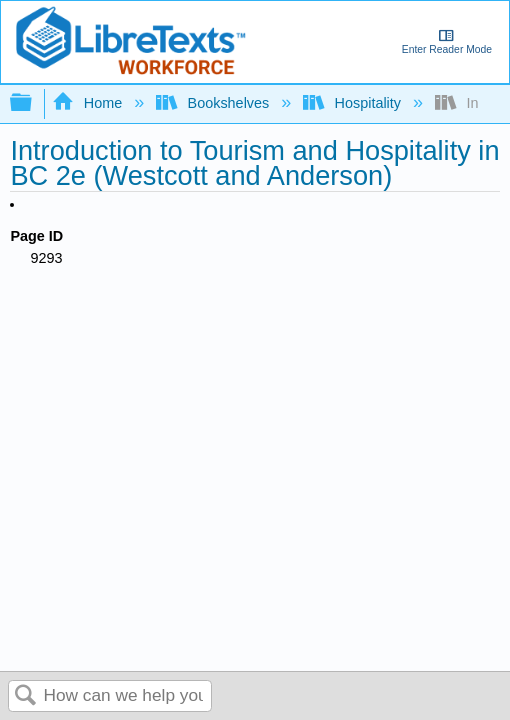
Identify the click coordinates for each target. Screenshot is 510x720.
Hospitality (354, 103)
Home (89, 103)
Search (26, 696)
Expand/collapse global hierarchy (34, 103)
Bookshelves (214, 103)
